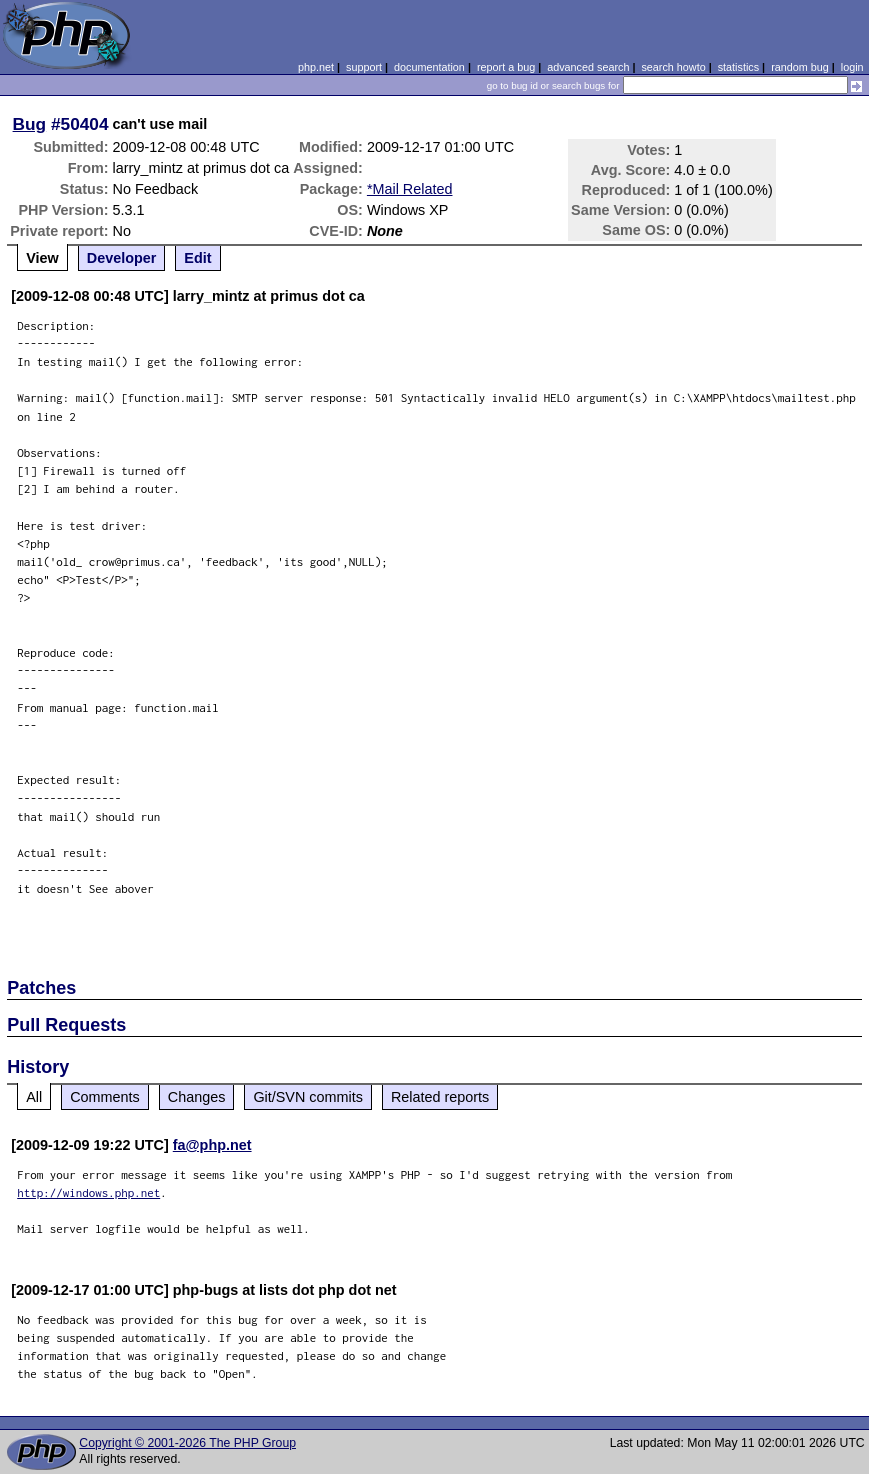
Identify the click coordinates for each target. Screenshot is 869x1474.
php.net (316, 67)
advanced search (588, 67)
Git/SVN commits (308, 1097)
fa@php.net (212, 1145)
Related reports (440, 1097)
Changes (197, 1097)
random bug (800, 67)
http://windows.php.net (88, 1192)
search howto (673, 67)
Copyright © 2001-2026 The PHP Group (187, 1443)
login (852, 67)
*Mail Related (410, 189)
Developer (122, 258)
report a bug (506, 67)
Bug (30, 124)
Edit (197, 258)
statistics (738, 67)
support (364, 67)
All (34, 1097)
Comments (105, 1097)
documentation (429, 67)
